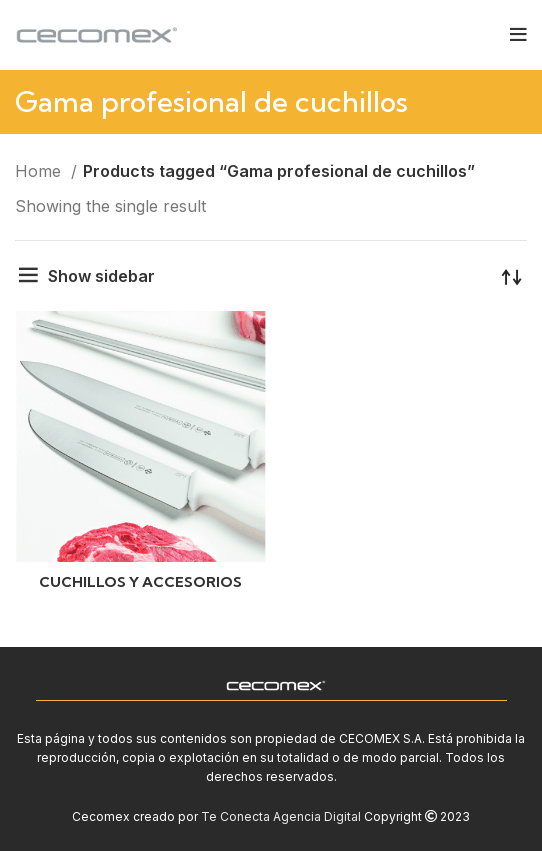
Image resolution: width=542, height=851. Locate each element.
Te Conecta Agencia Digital (281, 816)
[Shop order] (512, 276)
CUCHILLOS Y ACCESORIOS (140, 582)
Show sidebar (101, 276)
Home (40, 171)
